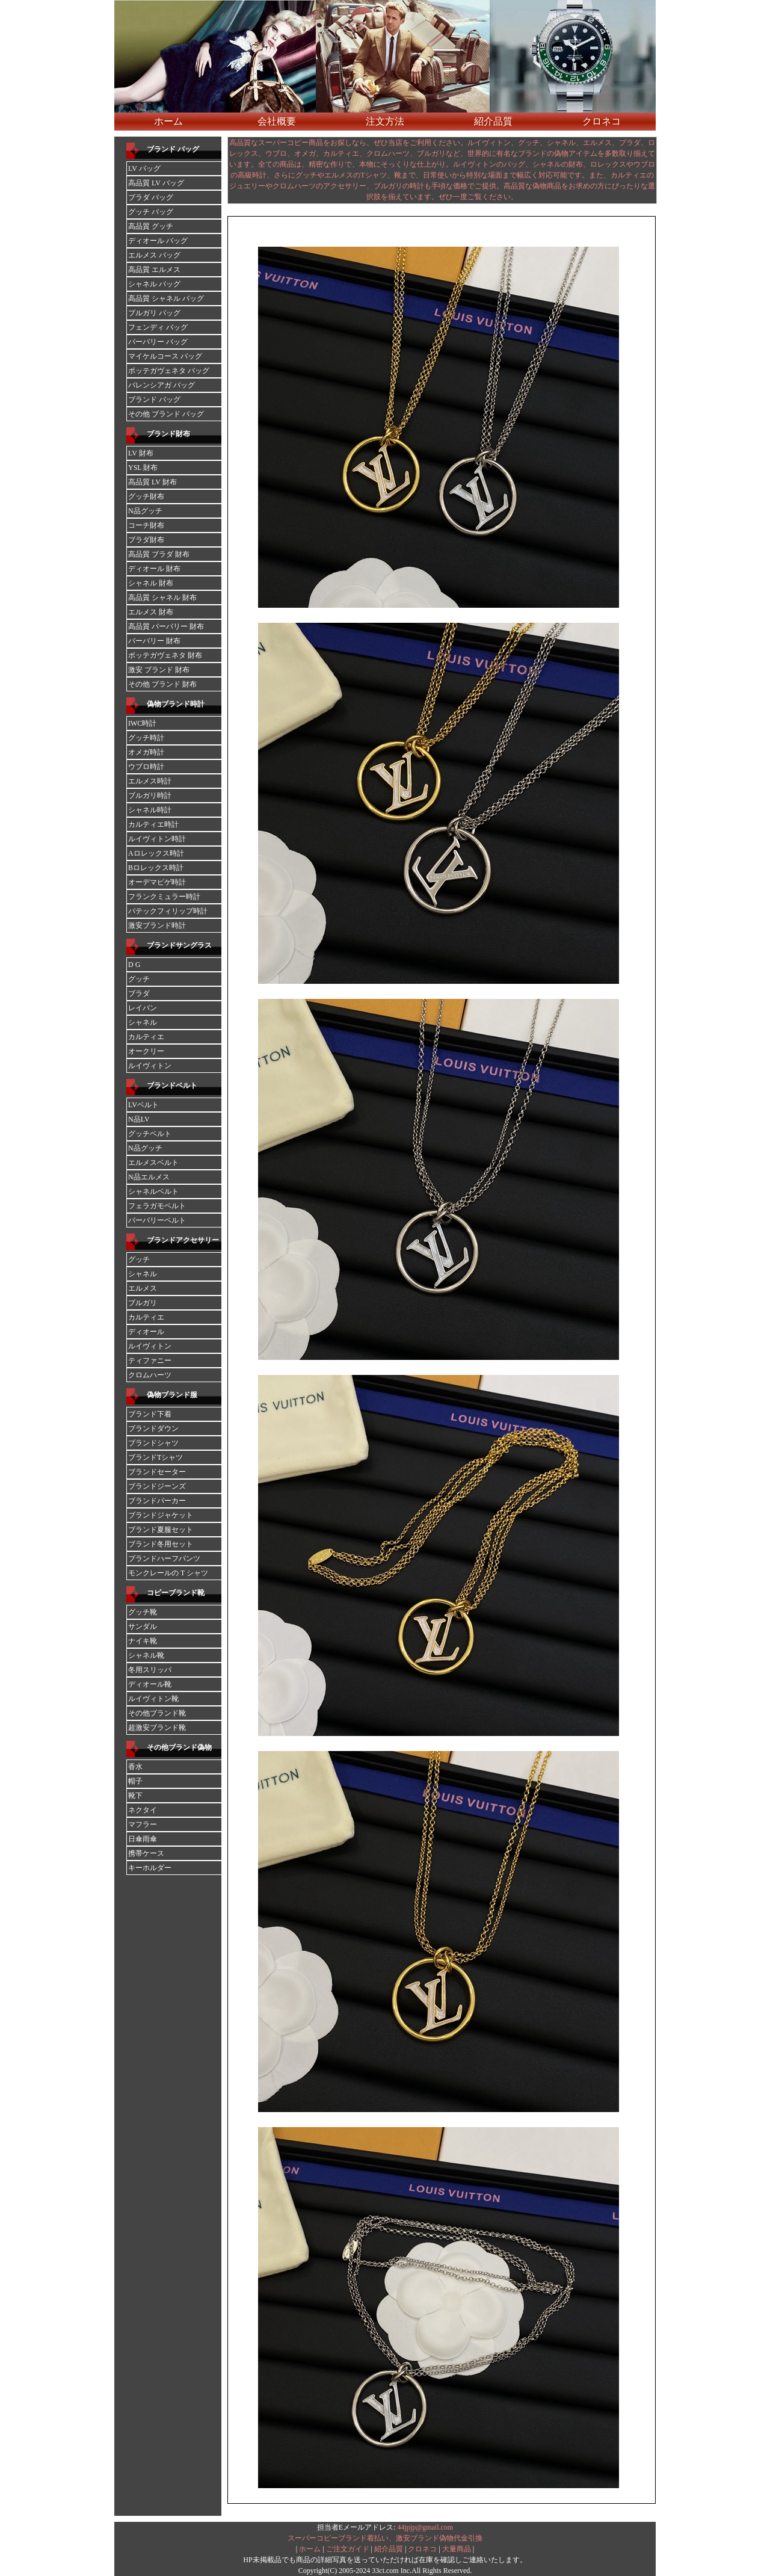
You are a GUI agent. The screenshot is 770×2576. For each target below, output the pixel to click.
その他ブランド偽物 (179, 1747)
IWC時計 (142, 723)
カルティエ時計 (153, 824)
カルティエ (146, 1037)
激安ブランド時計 (157, 925)
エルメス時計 (149, 781)
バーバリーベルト (157, 1220)
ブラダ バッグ (150, 197)
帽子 (135, 1781)
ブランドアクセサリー (183, 1240)
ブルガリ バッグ (154, 313)
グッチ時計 (146, 738)
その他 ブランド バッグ (166, 414)
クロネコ (601, 121)
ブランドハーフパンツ (164, 1558)
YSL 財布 (143, 467)
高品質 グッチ (150, 226)
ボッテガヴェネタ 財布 (165, 655)
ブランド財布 (168, 434)
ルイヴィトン (149, 1065)
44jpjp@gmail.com (425, 2527)
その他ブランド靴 (157, 1713)
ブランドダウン (153, 1428)
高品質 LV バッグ (156, 183)
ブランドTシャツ (155, 1457)
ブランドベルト (172, 1085)
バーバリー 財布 (154, 641)
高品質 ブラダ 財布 (158, 554)
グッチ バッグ (150, 212)
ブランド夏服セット (160, 1529)
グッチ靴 (142, 1612)
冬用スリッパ (149, 1670)
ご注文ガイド (347, 2549)
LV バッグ (144, 168)
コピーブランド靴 (176, 1593)
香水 (135, 1766)
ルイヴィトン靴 (153, 1698)
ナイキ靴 (142, 1641)
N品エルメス (149, 1177)
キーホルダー (149, 1868)
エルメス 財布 (150, 612)
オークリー (146, 1051)
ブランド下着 (149, 1414)
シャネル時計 (149, 810)
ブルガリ (142, 1303)
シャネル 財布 (150, 583)
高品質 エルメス (154, 269)
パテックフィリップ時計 (168, 911)
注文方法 (385, 121)
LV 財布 (140, 453)
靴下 (135, 1795)
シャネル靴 (146, 1655)
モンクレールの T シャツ (168, 1573)
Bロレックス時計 (155, 867)
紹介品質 (493, 121)
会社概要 (276, 121)
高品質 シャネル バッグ (166, 298)
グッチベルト (149, 1133)
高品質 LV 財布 (152, 482)
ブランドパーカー (157, 1500)
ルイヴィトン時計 (157, 839)
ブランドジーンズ (157, 1486)
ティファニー (149, 1360)
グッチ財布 (146, 496)
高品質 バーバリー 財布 (166, 626)
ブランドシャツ (153, 1443)
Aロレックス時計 (156, 853)
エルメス (142, 1288)
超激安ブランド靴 (157, 1727)
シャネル (142, 1022)
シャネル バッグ (154, 284)
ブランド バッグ (173, 149)
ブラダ (139, 993)
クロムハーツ (149, 1375)
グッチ (139, 979)
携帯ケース (146, 1853)
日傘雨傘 (142, 1839)
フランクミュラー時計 (164, 896)
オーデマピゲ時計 (157, 882)
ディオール (146, 1331)
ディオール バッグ (158, 240)
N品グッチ (145, 511)
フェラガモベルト (157, 1206)
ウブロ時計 (146, 766)
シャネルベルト (153, 1191)
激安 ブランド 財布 (158, 670)
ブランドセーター (157, 1472)
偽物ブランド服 (172, 1395)
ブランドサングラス (179, 945)
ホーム (168, 121)
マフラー (142, 1824)
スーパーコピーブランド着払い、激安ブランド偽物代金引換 (385, 2538)
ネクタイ (142, 1810)
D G (134, 964)
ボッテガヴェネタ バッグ (168, 370)
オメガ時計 (146, 752)
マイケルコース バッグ (165, 356)
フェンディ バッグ (158, 327)
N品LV (139, 1119)
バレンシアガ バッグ (161, 385)
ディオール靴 (149, 1684)
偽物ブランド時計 (176, 704)
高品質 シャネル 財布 (162, 597)
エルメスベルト (153, 1162)
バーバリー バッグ (158, 342)
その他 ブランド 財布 (162, 684)
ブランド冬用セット (160, 1544)
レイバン (142, 1008)
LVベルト (143, 1105)
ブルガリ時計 (149, 795)
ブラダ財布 (146, 540)
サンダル (142, 1626)
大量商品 (457, 2549)
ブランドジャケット (160, 1515)
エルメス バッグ (154, 255)
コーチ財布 (146, 525)
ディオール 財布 (154, 568)
